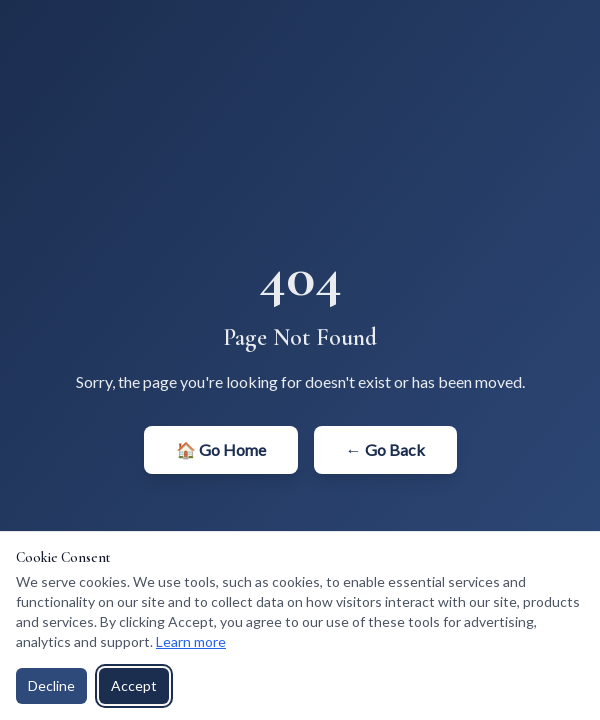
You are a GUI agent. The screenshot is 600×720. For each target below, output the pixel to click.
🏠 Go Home (221, 449)
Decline (51, 685)
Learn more (191, 641)
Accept (134, 685)
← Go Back (385, 449)
